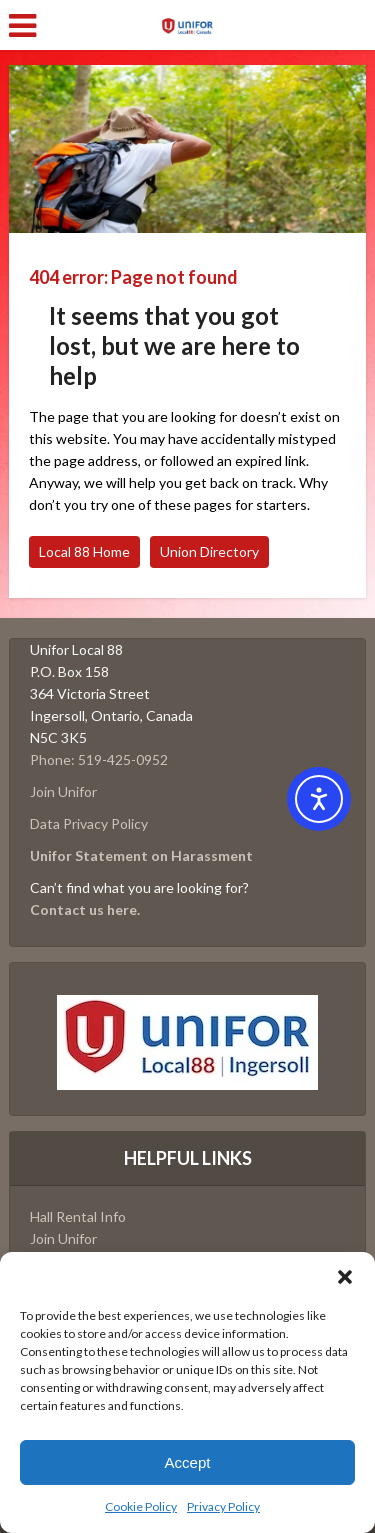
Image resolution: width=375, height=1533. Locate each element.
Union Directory (209, 551)
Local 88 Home (84, 551)
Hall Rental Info (78, 1216)
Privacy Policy (223, 1506)
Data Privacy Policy (89, 823)
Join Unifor (63, 791)
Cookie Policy (141, 1506)
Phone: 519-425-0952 (99, 759)
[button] (345, 1277)
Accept (188, 1462)
